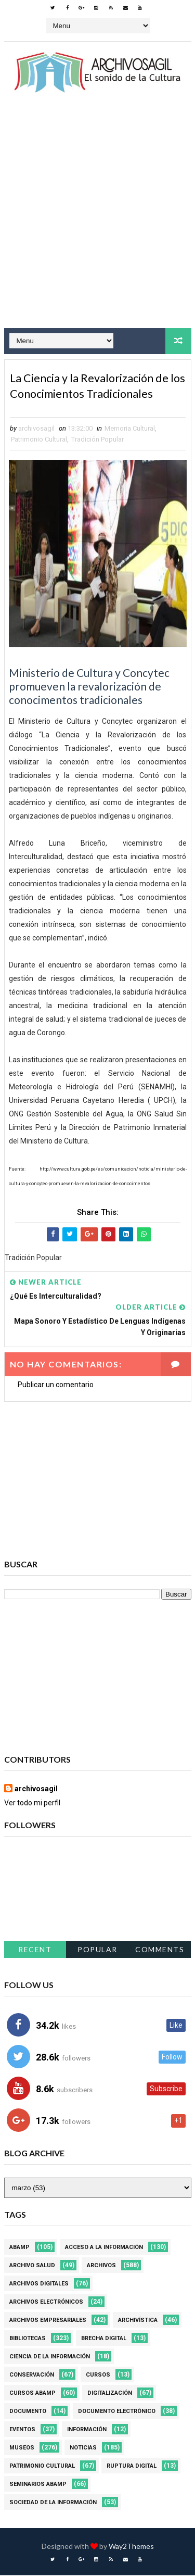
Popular (97, 1949)
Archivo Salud (32, 2266)
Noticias (83, 2448)
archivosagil (36, 1790)
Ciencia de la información (49, 2357)
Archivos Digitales (39, 2284)
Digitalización (109, 2394)
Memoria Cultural (130, 429)
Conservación (31, 2375)
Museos (21, 2448)
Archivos (101, 2266)
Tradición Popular (97, 440)
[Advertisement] (97, 220)
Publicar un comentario (56, 1385)
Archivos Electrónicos (46, 2302)
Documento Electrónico (116, 2412)
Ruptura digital (132, 2467)
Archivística (138, 2321)
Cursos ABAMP (32, 2394)
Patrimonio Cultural (39, 440)
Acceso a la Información (104, 2248)
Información (87, 2430)
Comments (159, 1949)
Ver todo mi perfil (32, 1804)
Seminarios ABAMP (38, 2485)
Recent (34, 1949)
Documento (27, 2412)
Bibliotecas (27, 2339)
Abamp (19, 2248)
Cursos (98, 2375)
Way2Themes (131, 2547)
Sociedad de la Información (53, 2503)
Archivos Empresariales (47, 2321)
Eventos (22, 2430)
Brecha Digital (103, 2339)
